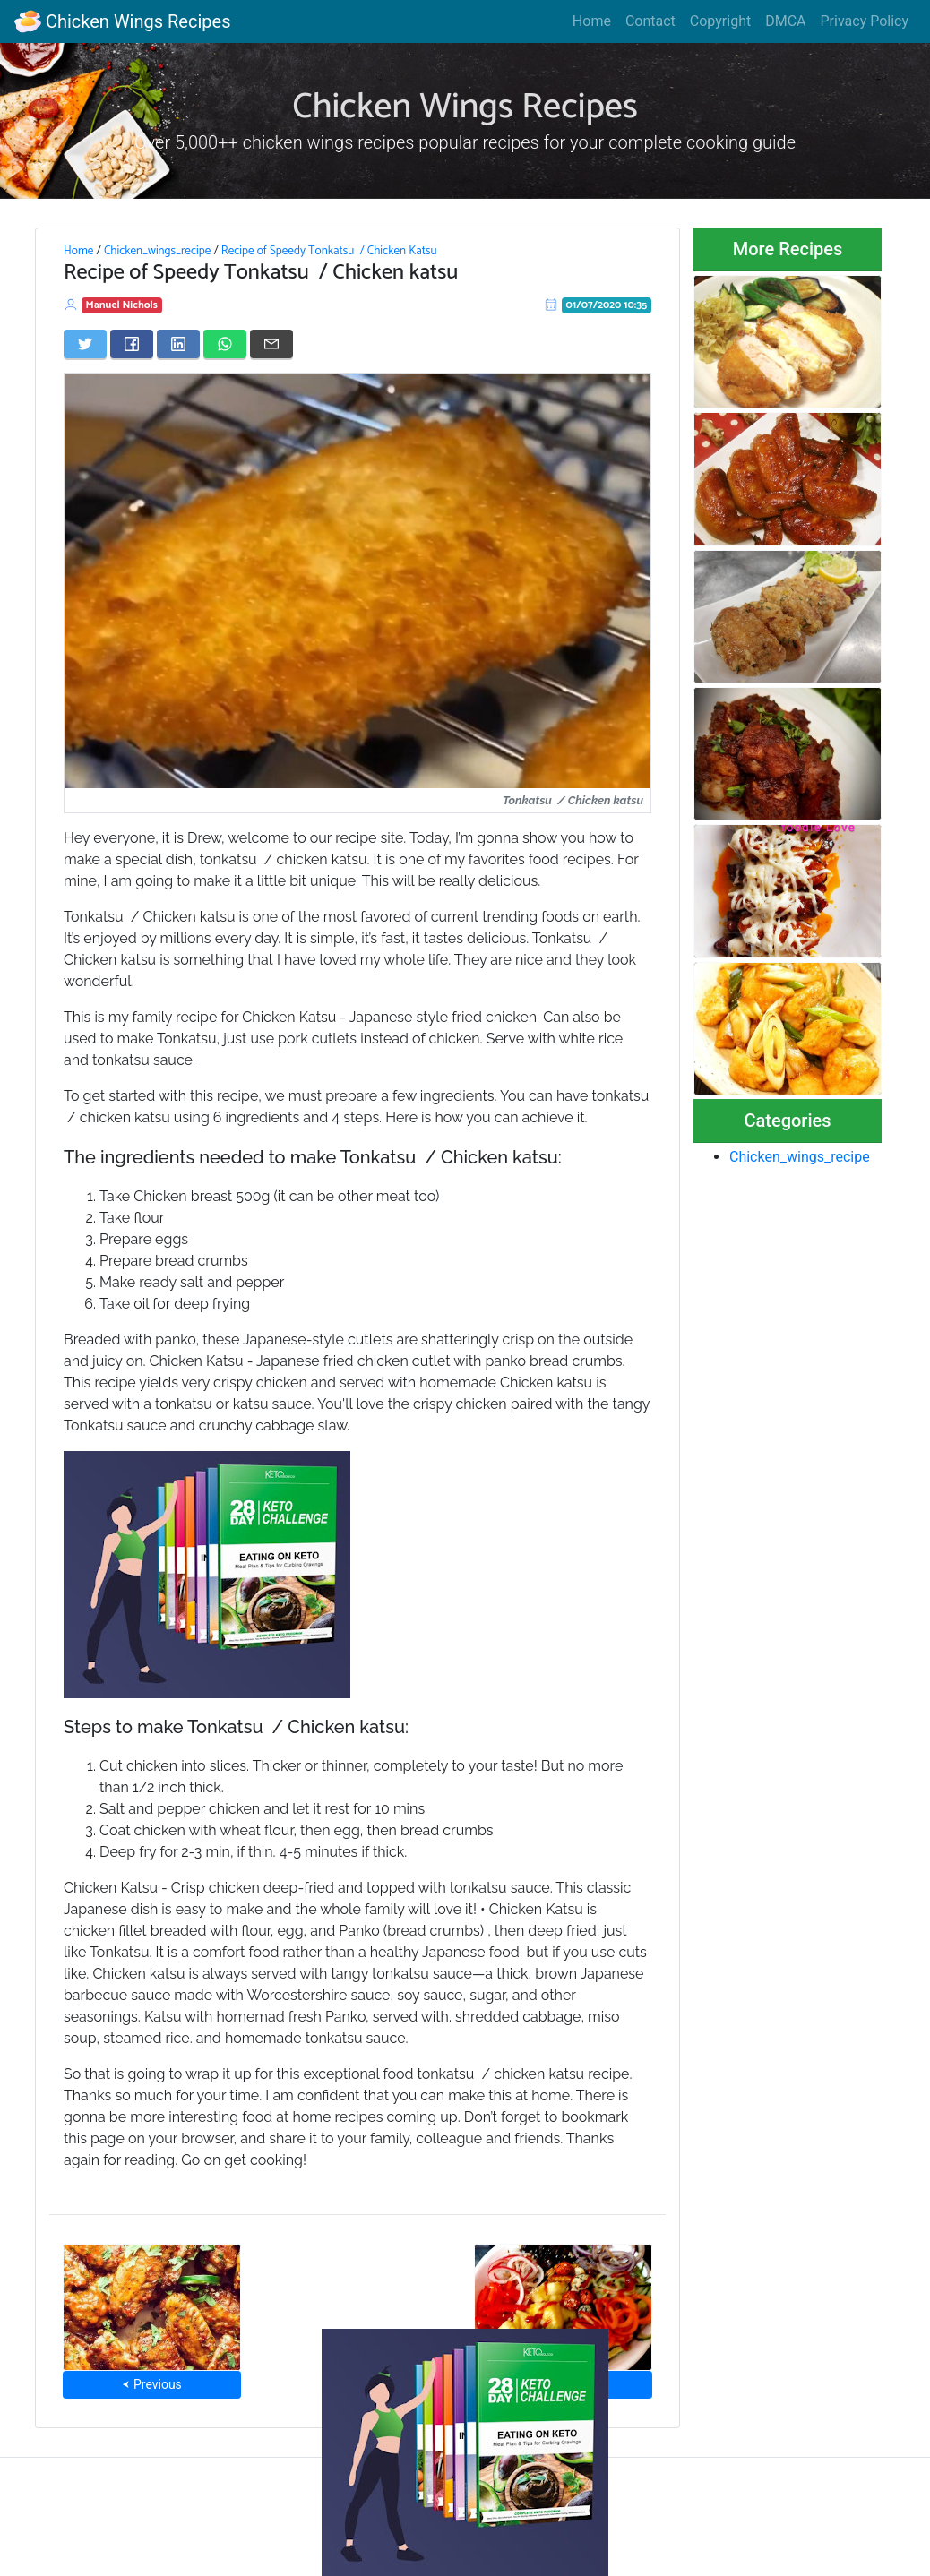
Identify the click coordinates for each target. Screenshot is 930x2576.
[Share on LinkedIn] (178, 344)
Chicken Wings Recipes (122, 21)
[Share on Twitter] (85, 344)
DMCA (785, 21)
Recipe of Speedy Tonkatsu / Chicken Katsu (329, 251)
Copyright (720, 21)
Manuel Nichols (122, 304)
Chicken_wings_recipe (157, 251)
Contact (650, 21)
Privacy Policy (865, 21)
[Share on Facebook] (131, 344)
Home (592, 21)
